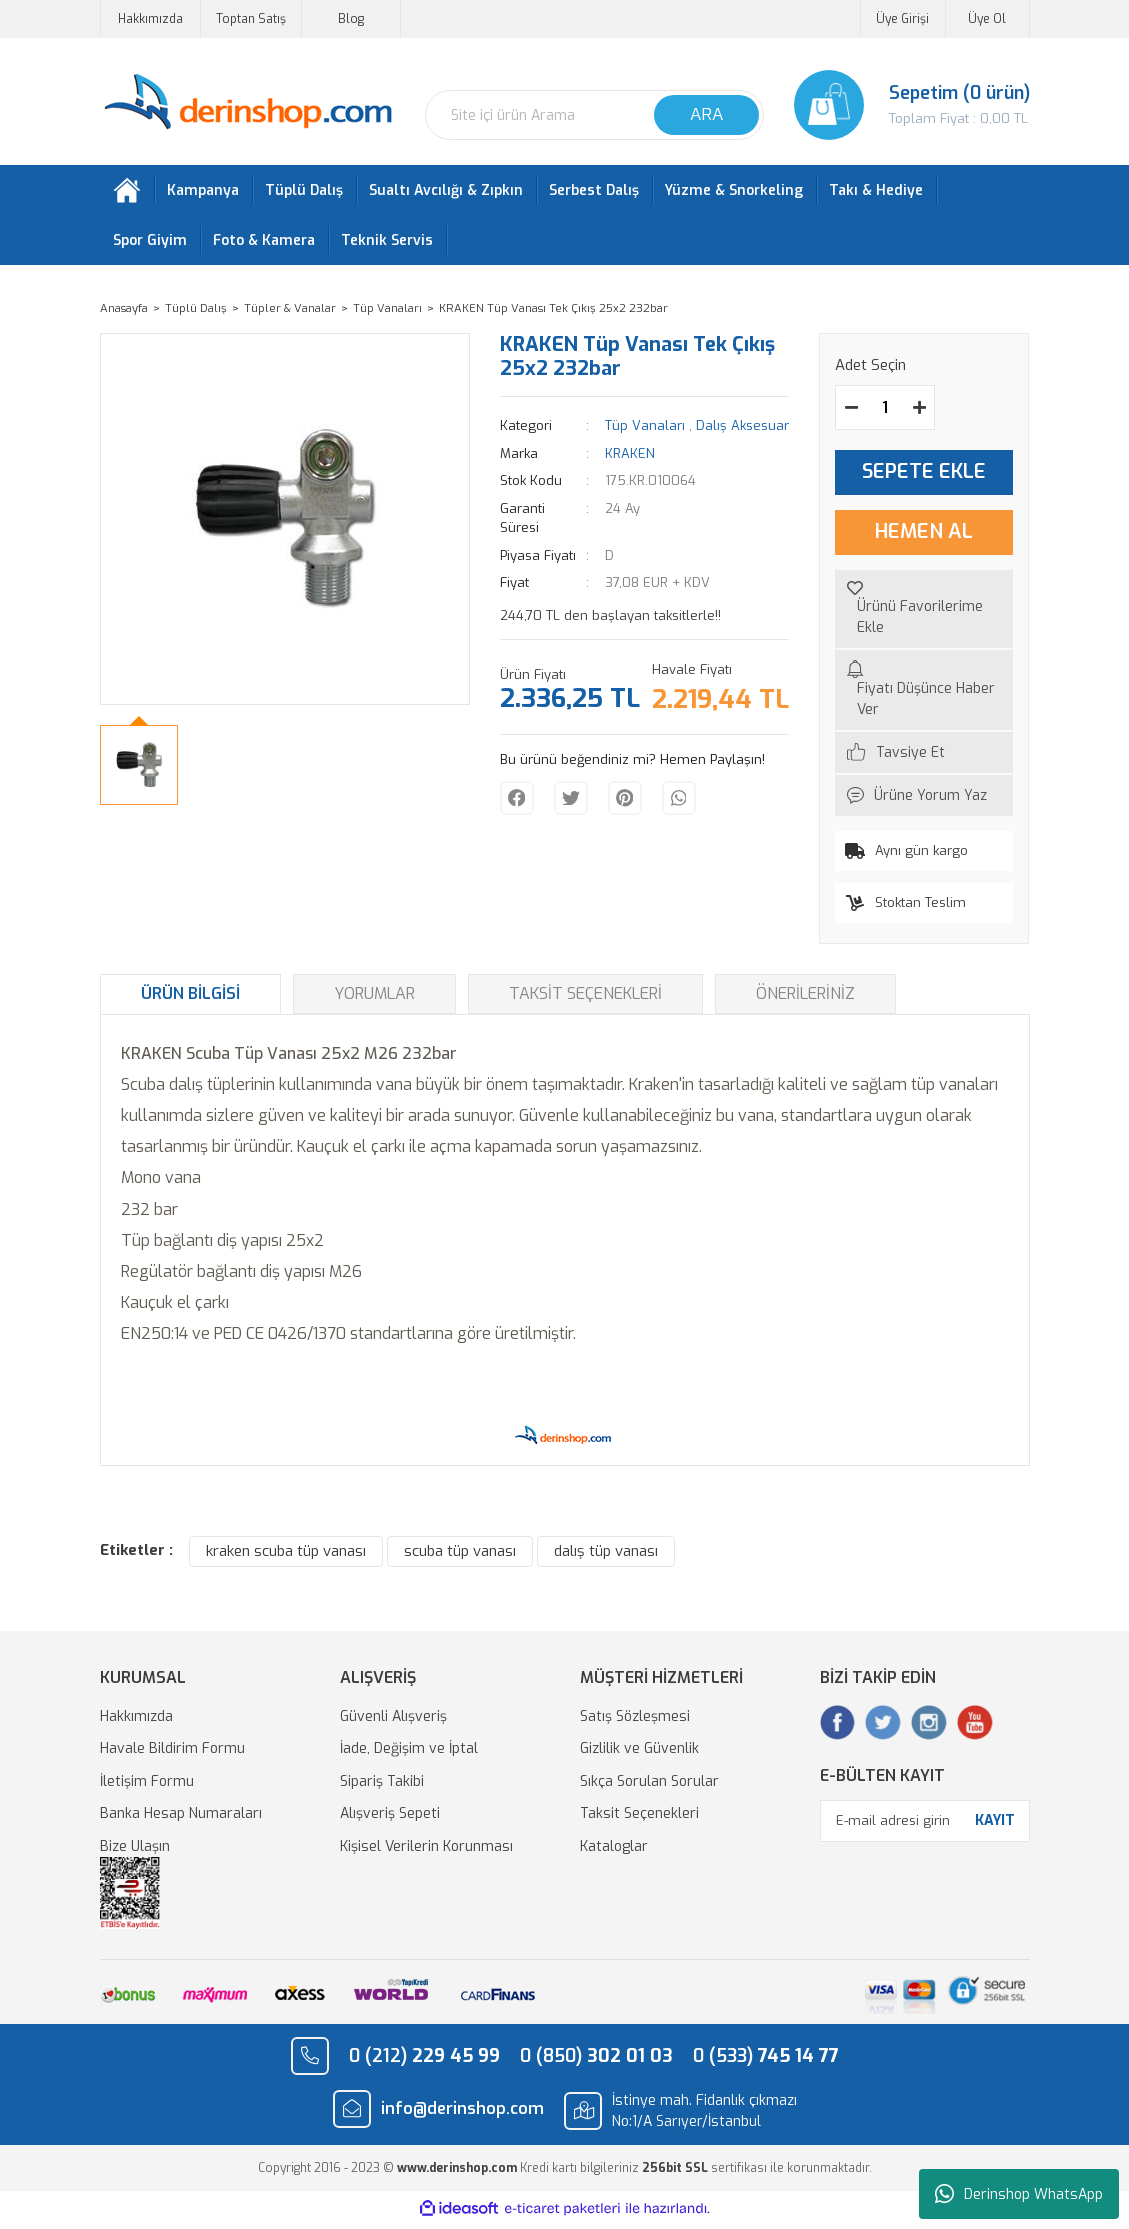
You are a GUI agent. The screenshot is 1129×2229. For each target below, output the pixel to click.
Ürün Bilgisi (190, 997)
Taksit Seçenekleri (585, 997)
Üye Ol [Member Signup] (987, 19)
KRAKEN (630, 457)
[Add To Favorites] (924, 613)
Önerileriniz (805, 997)
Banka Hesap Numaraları (181, 1818)
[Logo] (247, 102)
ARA (706, 114)
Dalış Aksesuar (742, 430)
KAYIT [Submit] (995, 1825)
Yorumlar (374, 997)
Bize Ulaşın (135, 1850)
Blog (351, 19)
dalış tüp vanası (606, 1556)
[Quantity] (885, 411)
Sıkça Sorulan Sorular (649, 1785)
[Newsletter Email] (925, 1825)
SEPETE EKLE (924, 476)
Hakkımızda (150, 19)
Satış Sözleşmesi (635, 1720)
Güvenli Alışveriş (393, 1720)
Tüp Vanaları (645, 430)
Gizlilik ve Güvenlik (639, 1753)
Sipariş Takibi (382, 1785)
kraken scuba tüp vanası (286, 1556)
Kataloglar (614, 1850)
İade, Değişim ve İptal (409, 1753)
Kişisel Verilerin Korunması (426, 1850)
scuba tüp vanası (460, 1556)
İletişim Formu (147, 1785)
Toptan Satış (251, 19)
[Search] (594, 115)
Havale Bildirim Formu (172, 1753)
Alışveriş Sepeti (390, 1818)
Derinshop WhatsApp (1019, 2194)
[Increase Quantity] (919, 411)
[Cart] (912, 105)
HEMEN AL (924, 536)
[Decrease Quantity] (851, 411)
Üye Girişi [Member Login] (902, 19)
